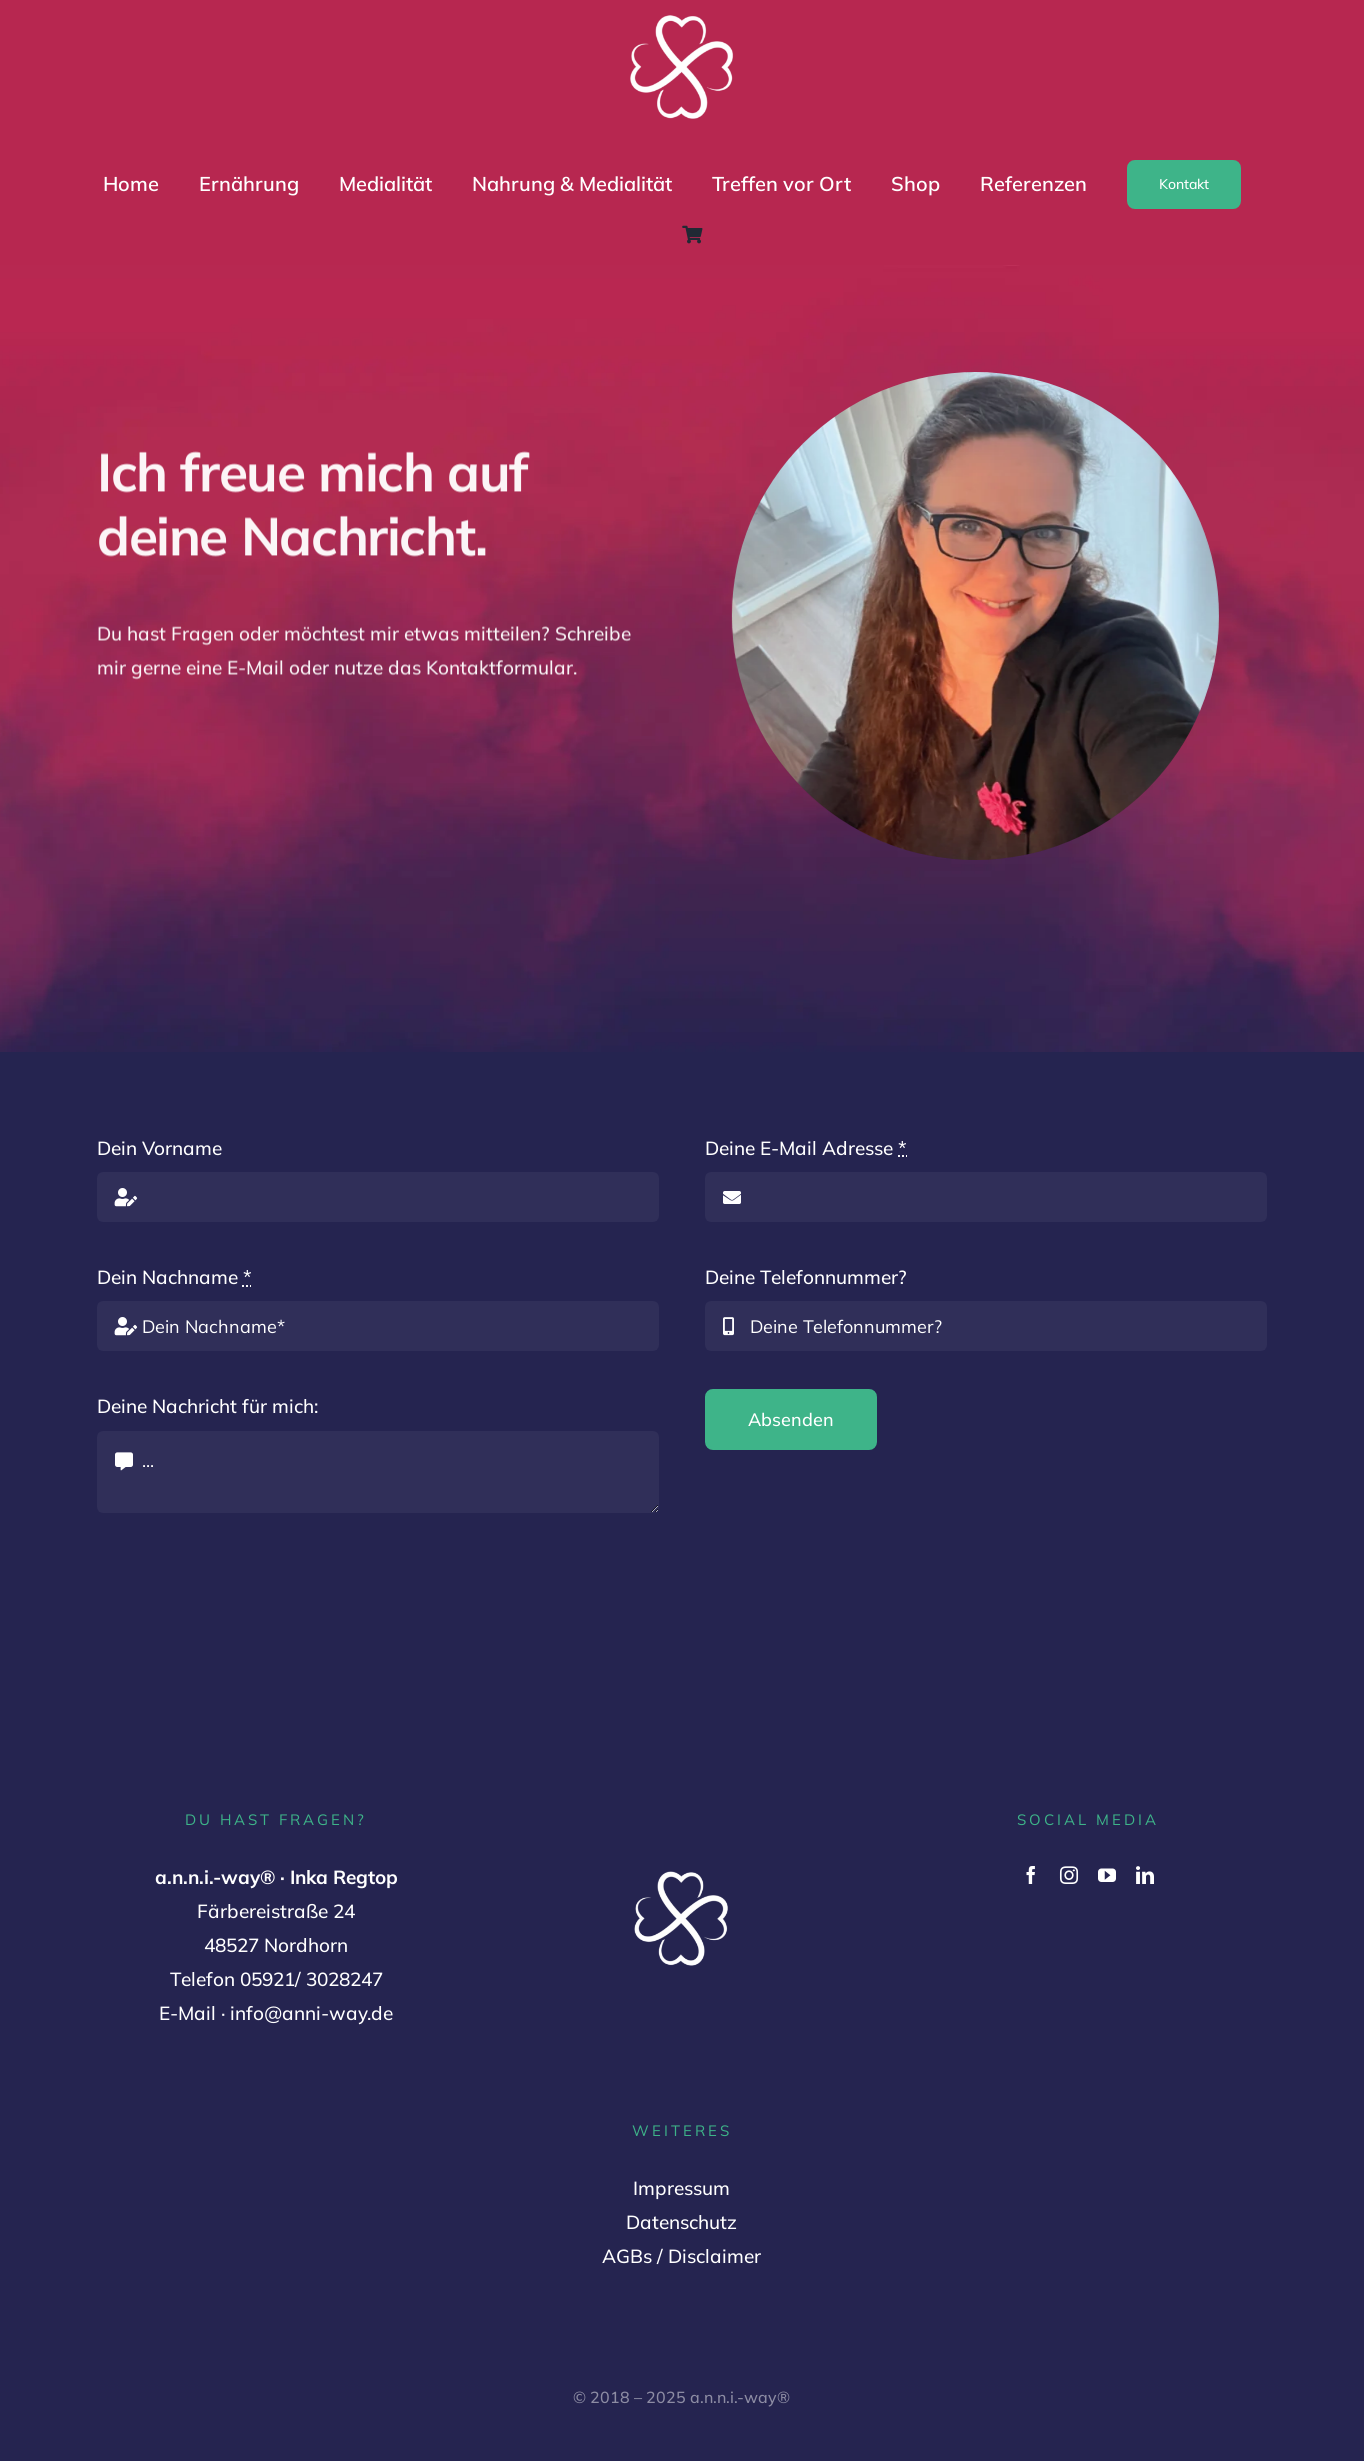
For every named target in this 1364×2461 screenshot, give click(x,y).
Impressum (681, 2188)
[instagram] (1069, 1875)
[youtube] (1107, 1875)
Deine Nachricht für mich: (207, 1406)
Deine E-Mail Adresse (806, 1148)
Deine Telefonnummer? (806, 1277)
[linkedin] (1145, 1875)
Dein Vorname (159, 1148)
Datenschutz (681, 2222)
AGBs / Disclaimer (681, 2256)
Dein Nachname (174, 1277)
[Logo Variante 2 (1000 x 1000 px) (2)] (682, 17)
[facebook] (1031, 1875)
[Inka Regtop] (978, 381)
